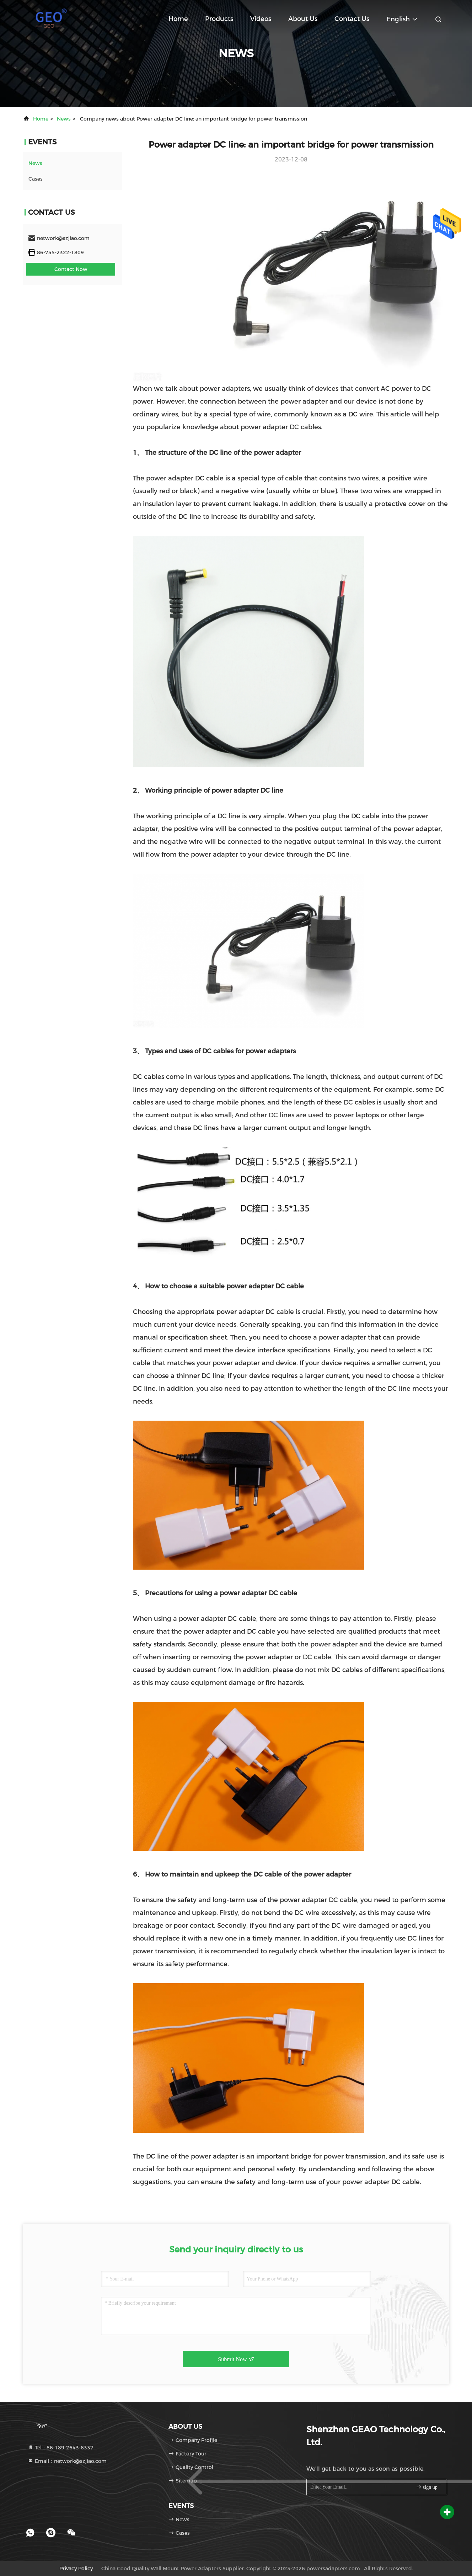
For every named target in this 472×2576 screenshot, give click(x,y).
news (64, 119)
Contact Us (351, 19)
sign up (426, 2487)
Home (178, 19)
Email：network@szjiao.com (67, 2461)
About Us (302, 19)
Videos (260, 19)
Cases (35, 179)
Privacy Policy (76, 2568)
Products (219, 19)
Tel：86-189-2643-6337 (60, 2447)
